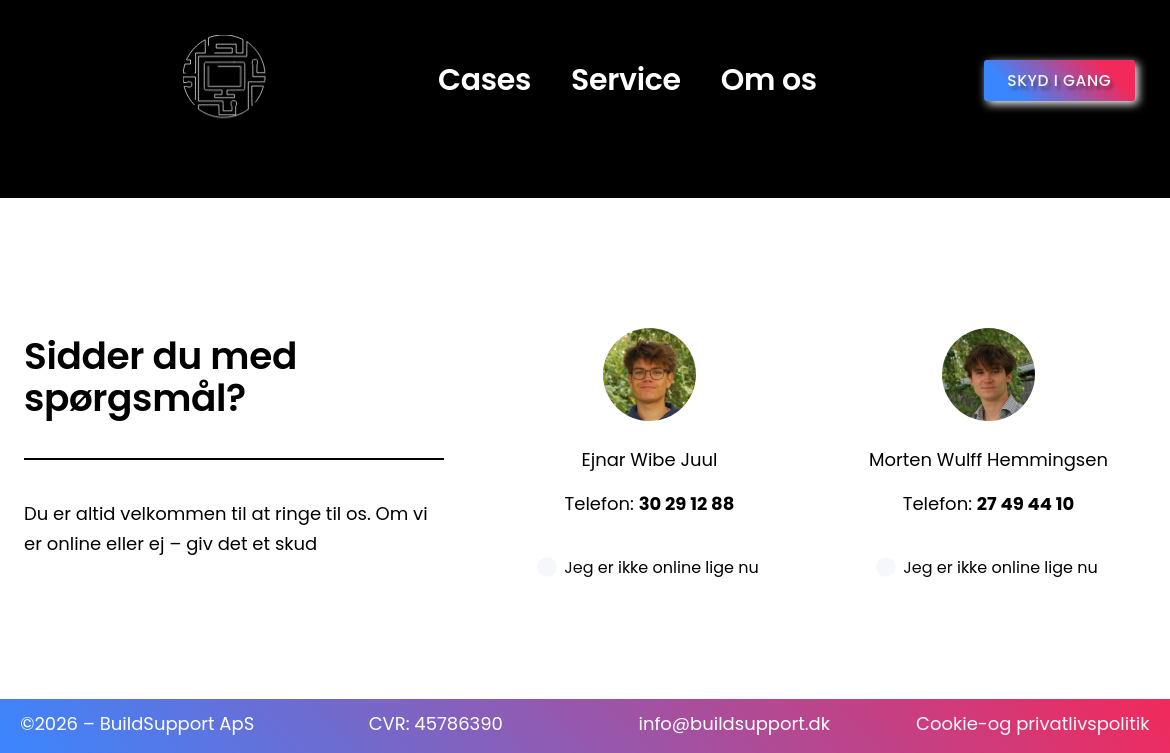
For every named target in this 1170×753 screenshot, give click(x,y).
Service (626, 80)
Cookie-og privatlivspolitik (1032, 723)
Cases (484, 80)
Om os (769, 80)
